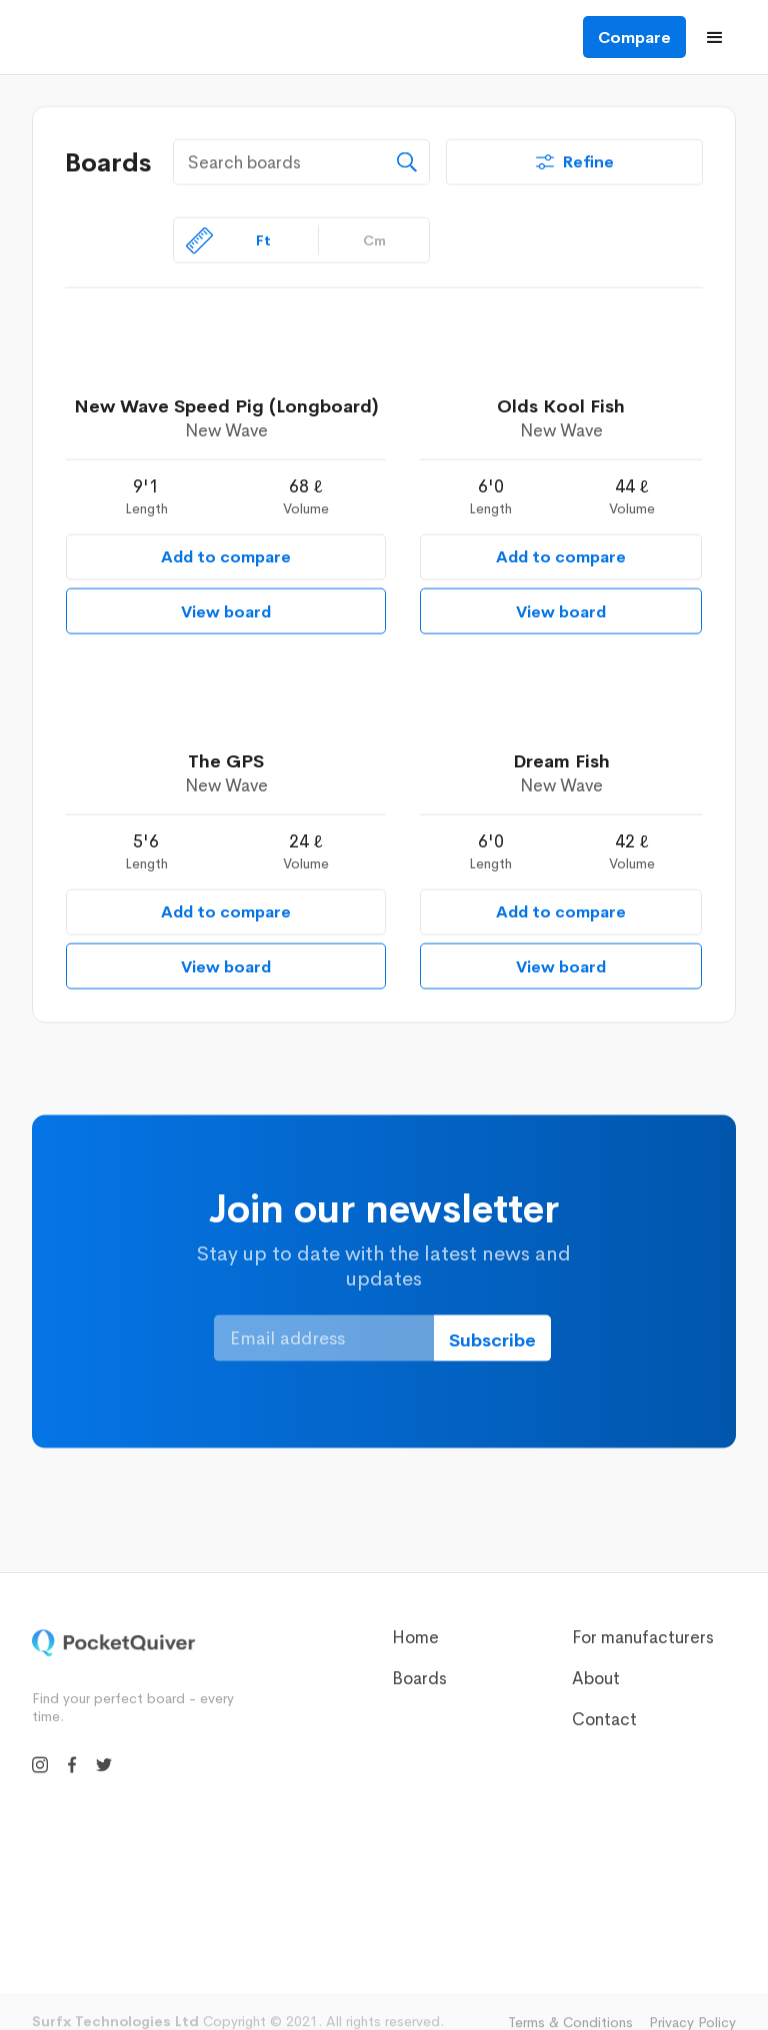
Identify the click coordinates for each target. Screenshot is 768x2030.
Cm (374, 240)
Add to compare (226, 556)
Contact (604, 1728)
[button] (715, 37)
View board (226, 611)
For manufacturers (643, 1646)
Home (415, 1646)
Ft (263, 240)
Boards (419, 1687)
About (596, 1687)
